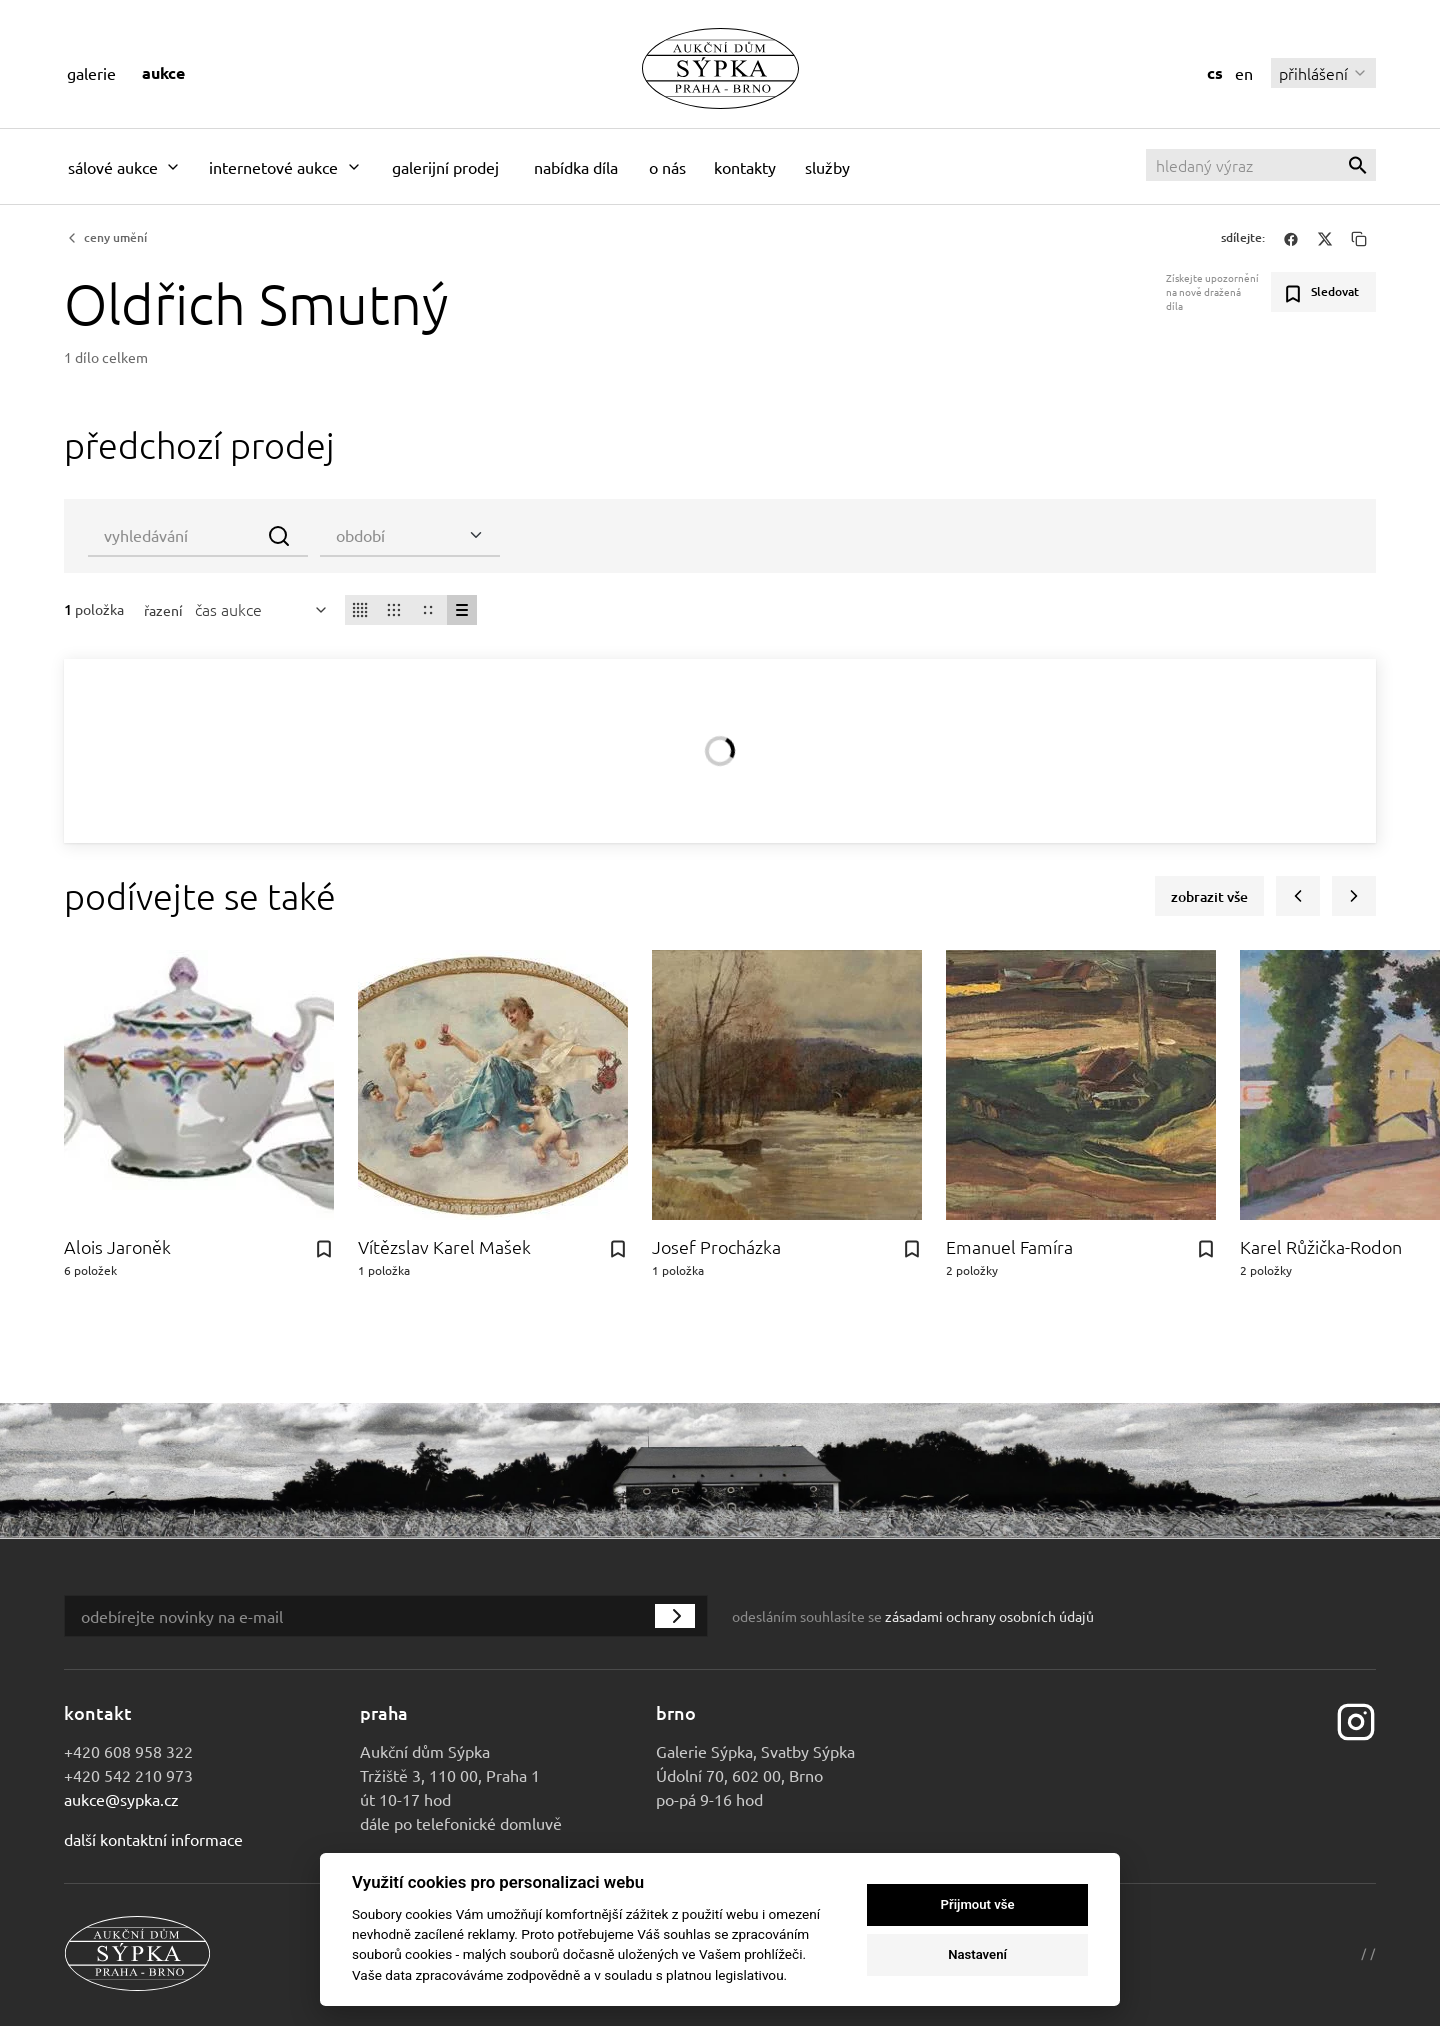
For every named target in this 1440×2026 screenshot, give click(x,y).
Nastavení (977, 1954)
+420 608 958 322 (128, 1751)
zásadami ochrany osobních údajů (989, 1616)
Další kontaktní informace (153, 1839)
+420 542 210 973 (128, 1775)
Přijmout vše (978, 1904)
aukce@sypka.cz (121, 1799)
